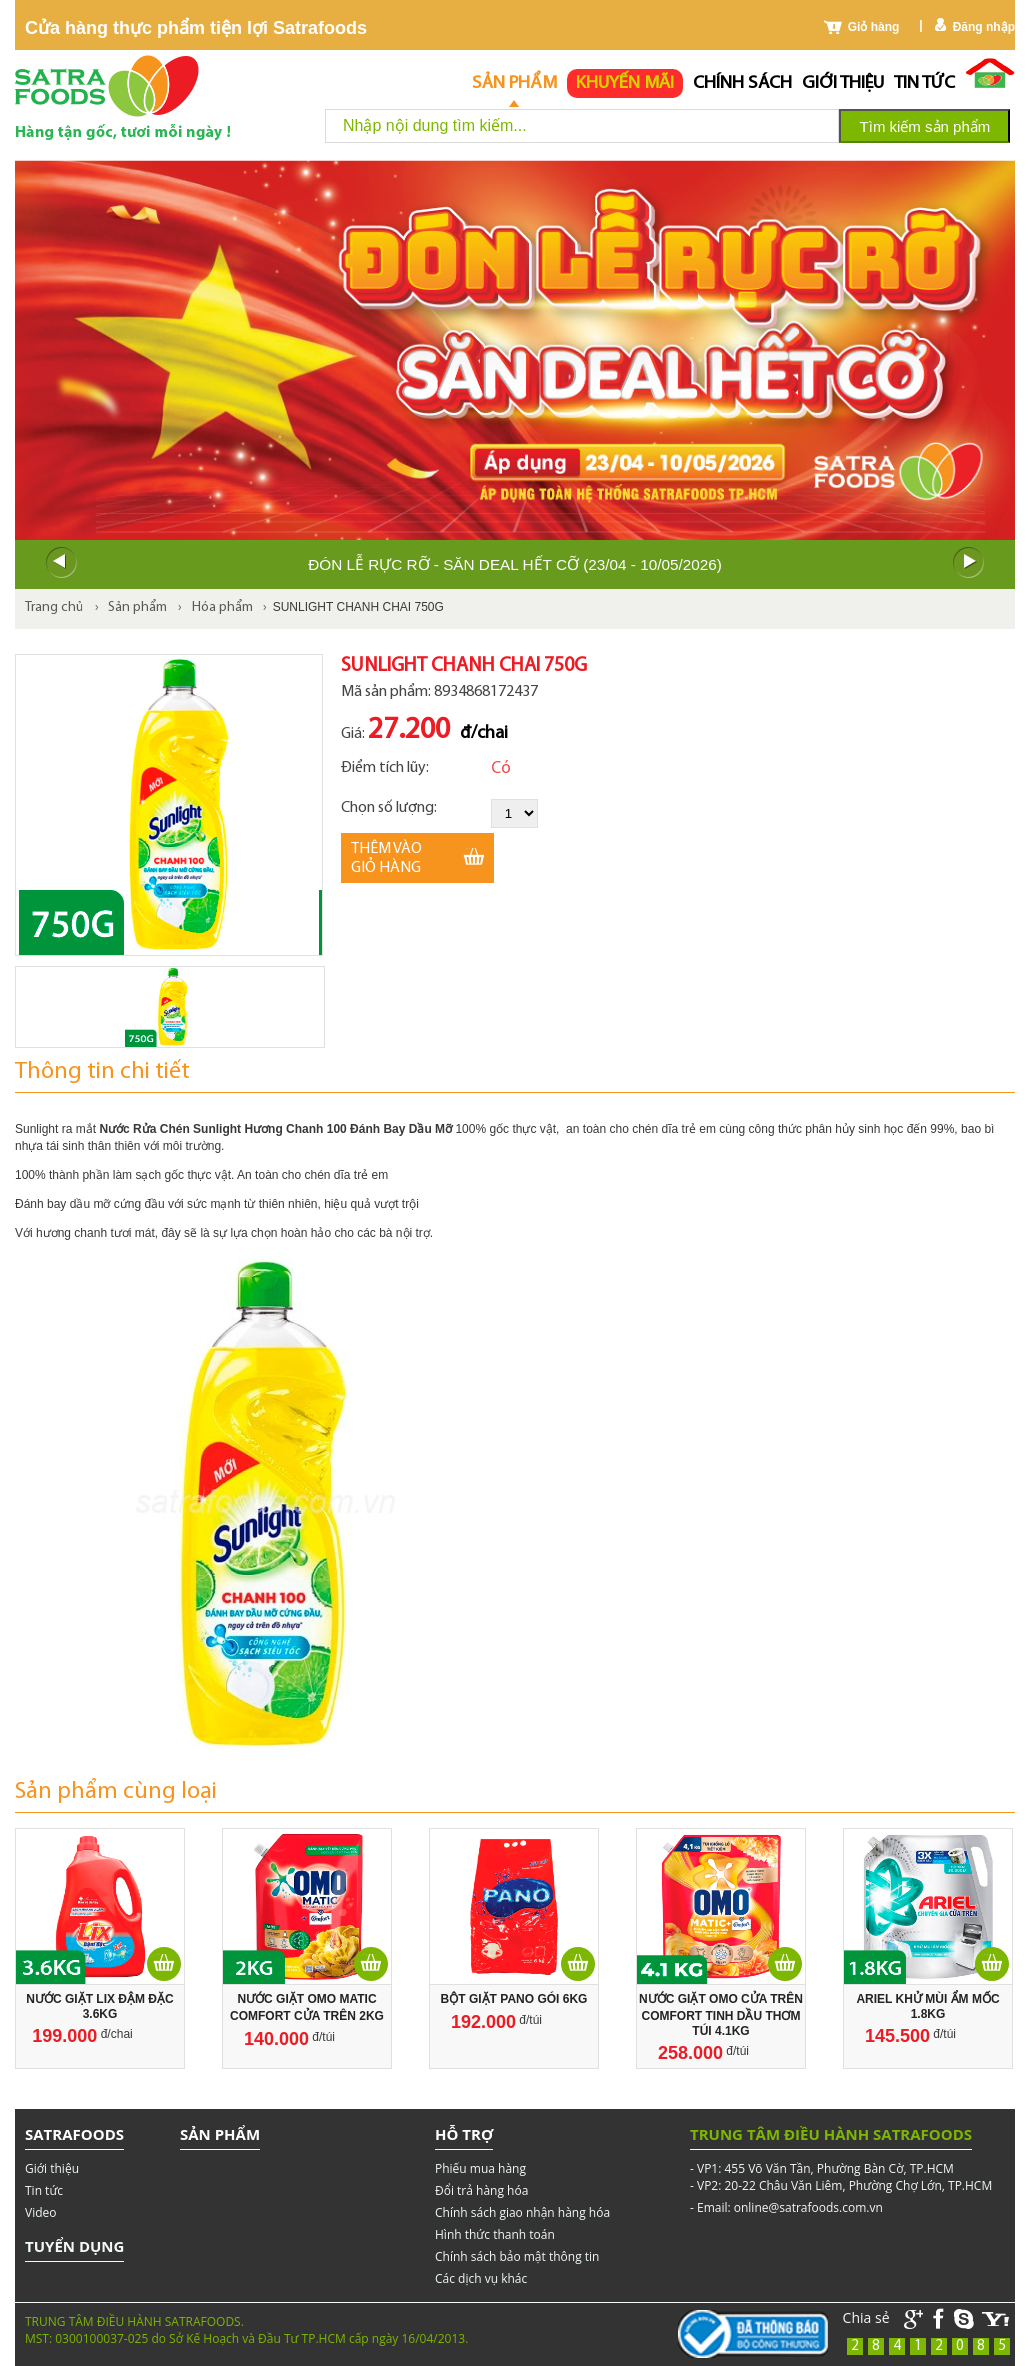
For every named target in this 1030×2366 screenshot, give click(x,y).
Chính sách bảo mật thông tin (517, 2256)
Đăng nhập (984, 27)
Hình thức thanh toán (495, 2234)
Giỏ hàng (874, 27)
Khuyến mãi (625, 83)
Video (40, 2212)
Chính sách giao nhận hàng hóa (522, 2212)
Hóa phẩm (222, 607)
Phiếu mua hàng (480, 2168)
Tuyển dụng (74, 2246)
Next (969, 563)
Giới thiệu (843, 83)
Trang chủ (54, 607)
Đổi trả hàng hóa (481, 2190)
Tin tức (924, 83)
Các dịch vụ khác (481, 2278)
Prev (61, 563)
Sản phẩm (514, 83)
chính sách (742, 83)
